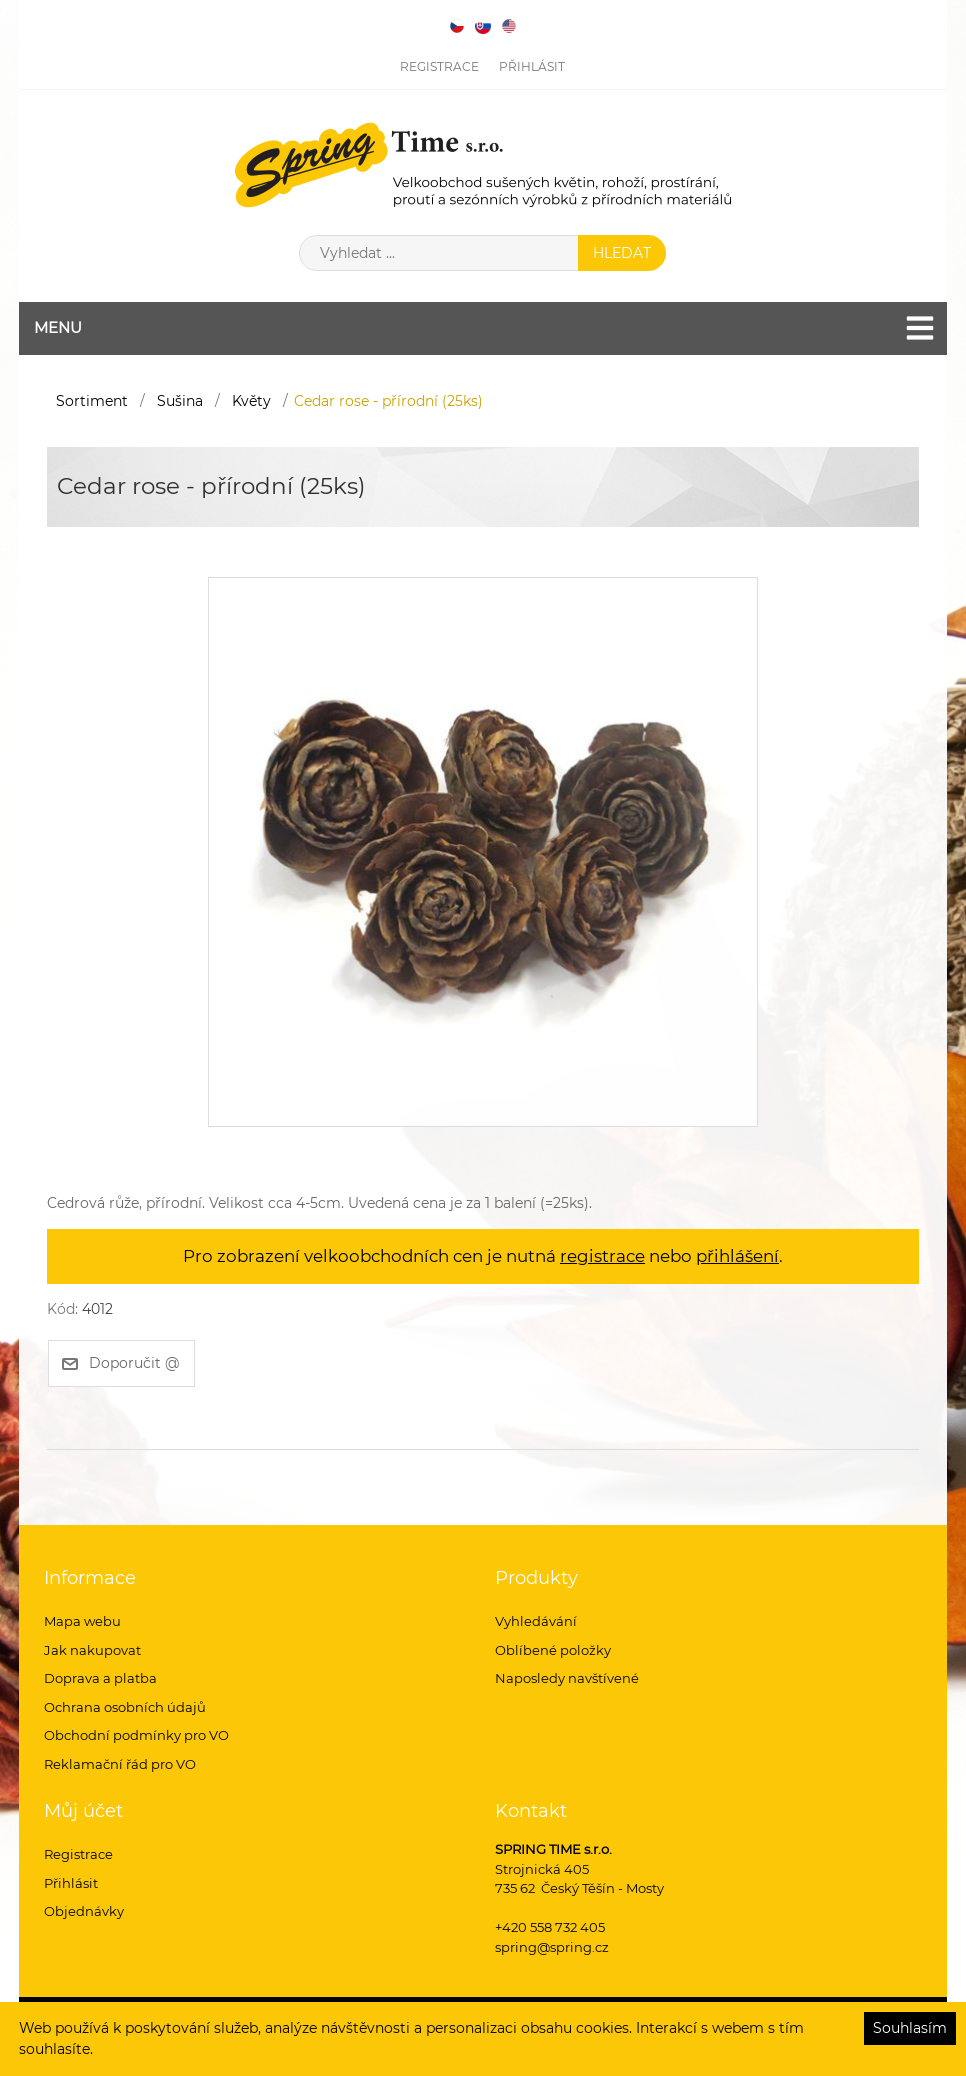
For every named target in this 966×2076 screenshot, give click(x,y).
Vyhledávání (536, 1621)
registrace (602, 1256)
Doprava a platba (100, 1678)
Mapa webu (82, 1621)
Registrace (439, 66)
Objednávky (84, 1911)
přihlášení (737, 1256)
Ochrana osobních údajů (125, 1707)
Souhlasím (910, 2028)
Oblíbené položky (553, 1650)
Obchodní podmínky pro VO (136, 1735)
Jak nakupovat (92, 1650)
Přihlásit (532, 66)
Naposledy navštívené (567, 1678)
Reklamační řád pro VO (120, 1764)
